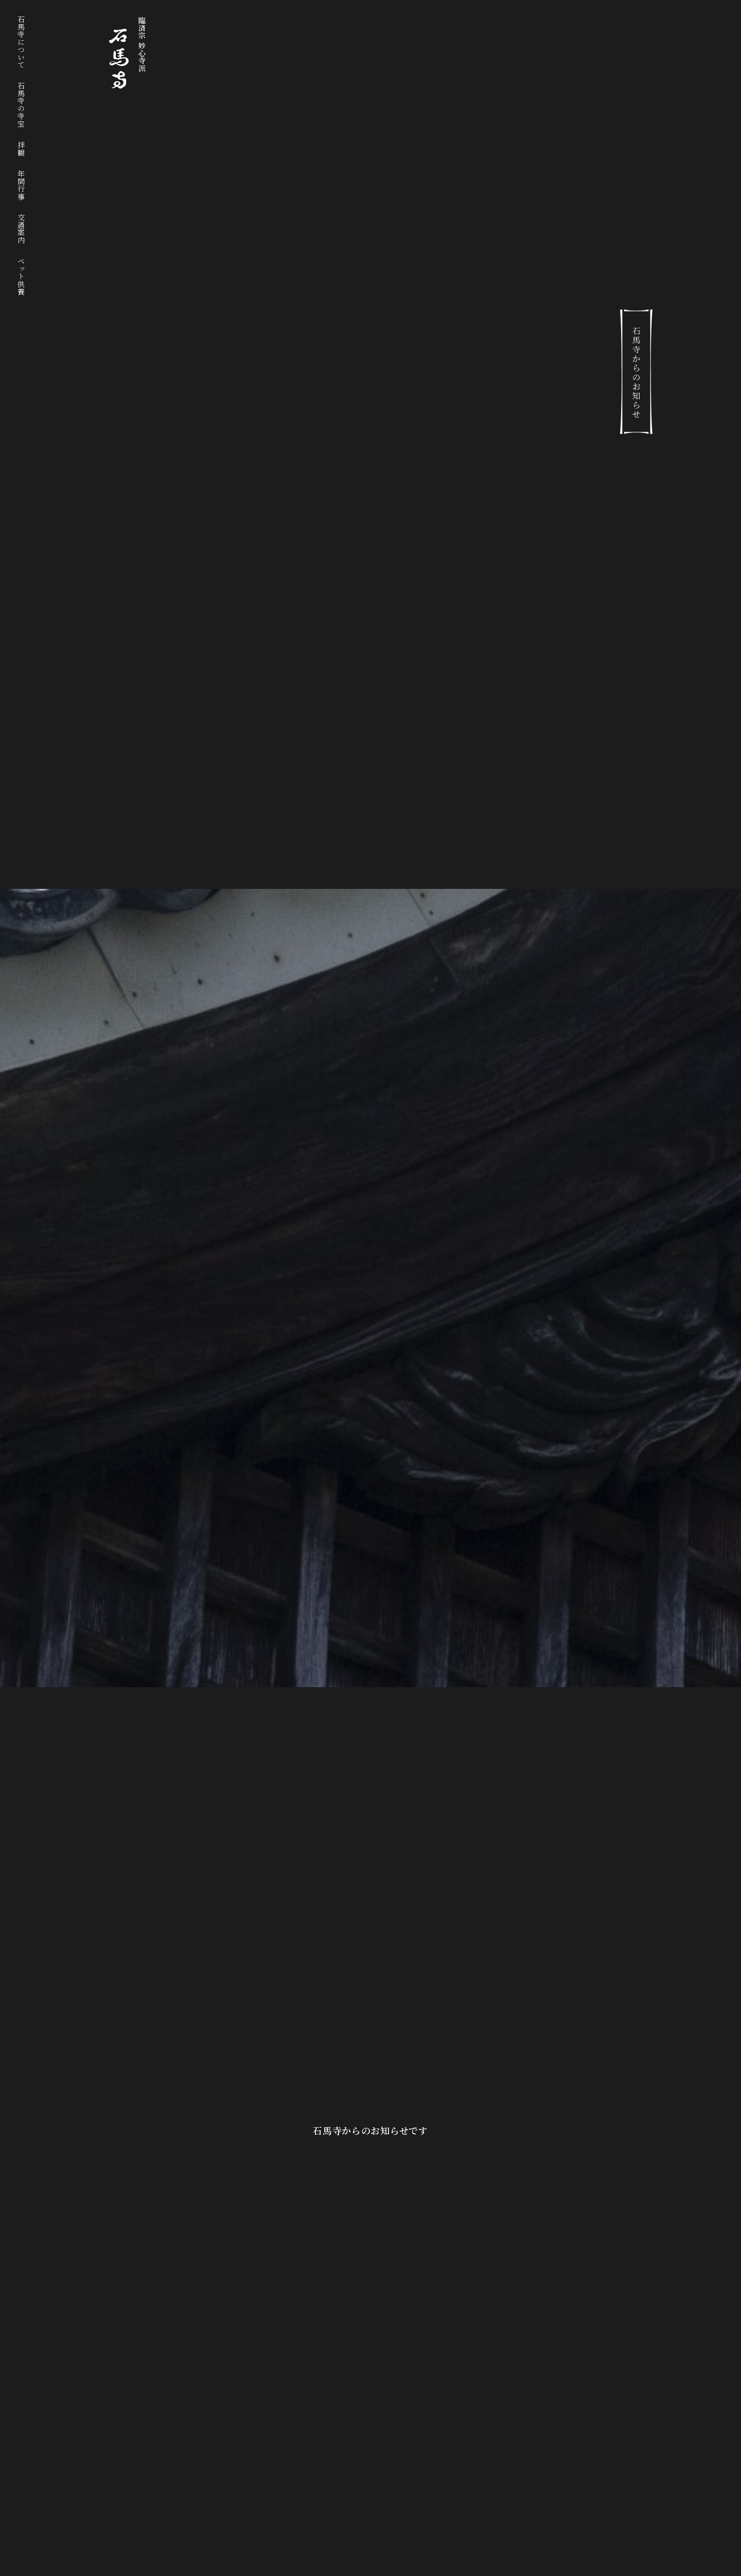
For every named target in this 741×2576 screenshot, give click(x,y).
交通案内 (21, 229)
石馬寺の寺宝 (21, 104)
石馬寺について (21, 41)
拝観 (21, 148)
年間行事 (21, 185)
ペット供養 (21, 276)
